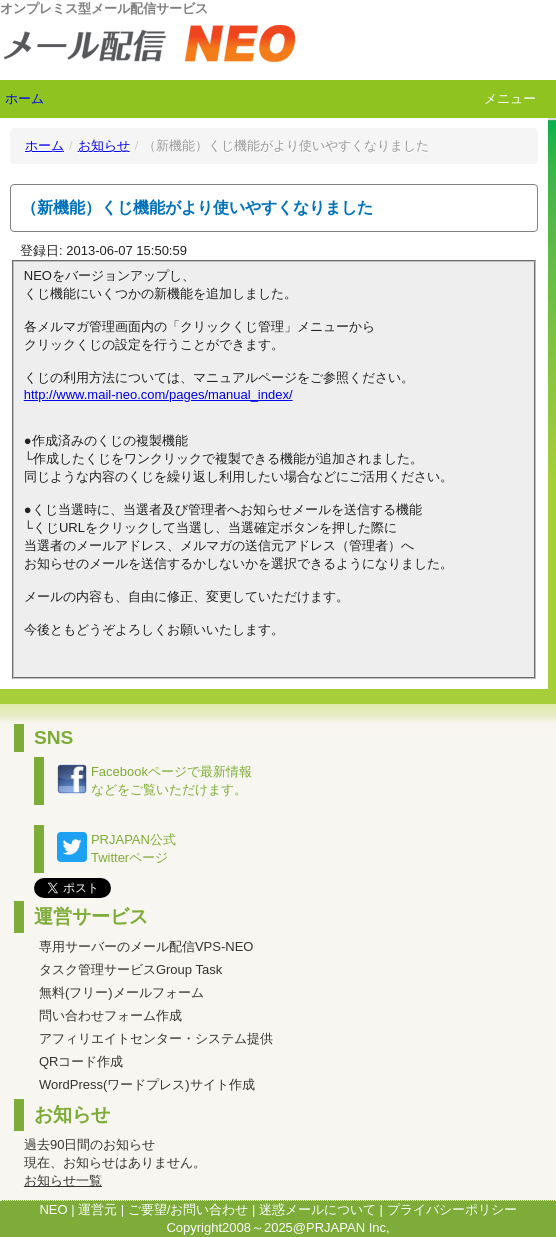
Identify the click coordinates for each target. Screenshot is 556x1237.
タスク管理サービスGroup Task (130, 969)
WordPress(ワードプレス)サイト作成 (147, 1084)
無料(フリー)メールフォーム (121, 992)
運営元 (97, 1209)
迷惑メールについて (317, 1209)
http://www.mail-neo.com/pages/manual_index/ (158, 394)
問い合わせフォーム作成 (110, 1015)
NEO (53, 1209)
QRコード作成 (81, 1061)
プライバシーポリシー (452, 1209)
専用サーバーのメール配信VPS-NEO (146, 946)
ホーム (24, 98)
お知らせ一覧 (63, 1180)
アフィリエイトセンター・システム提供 (156, 1038)
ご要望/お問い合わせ (188, 1209)
